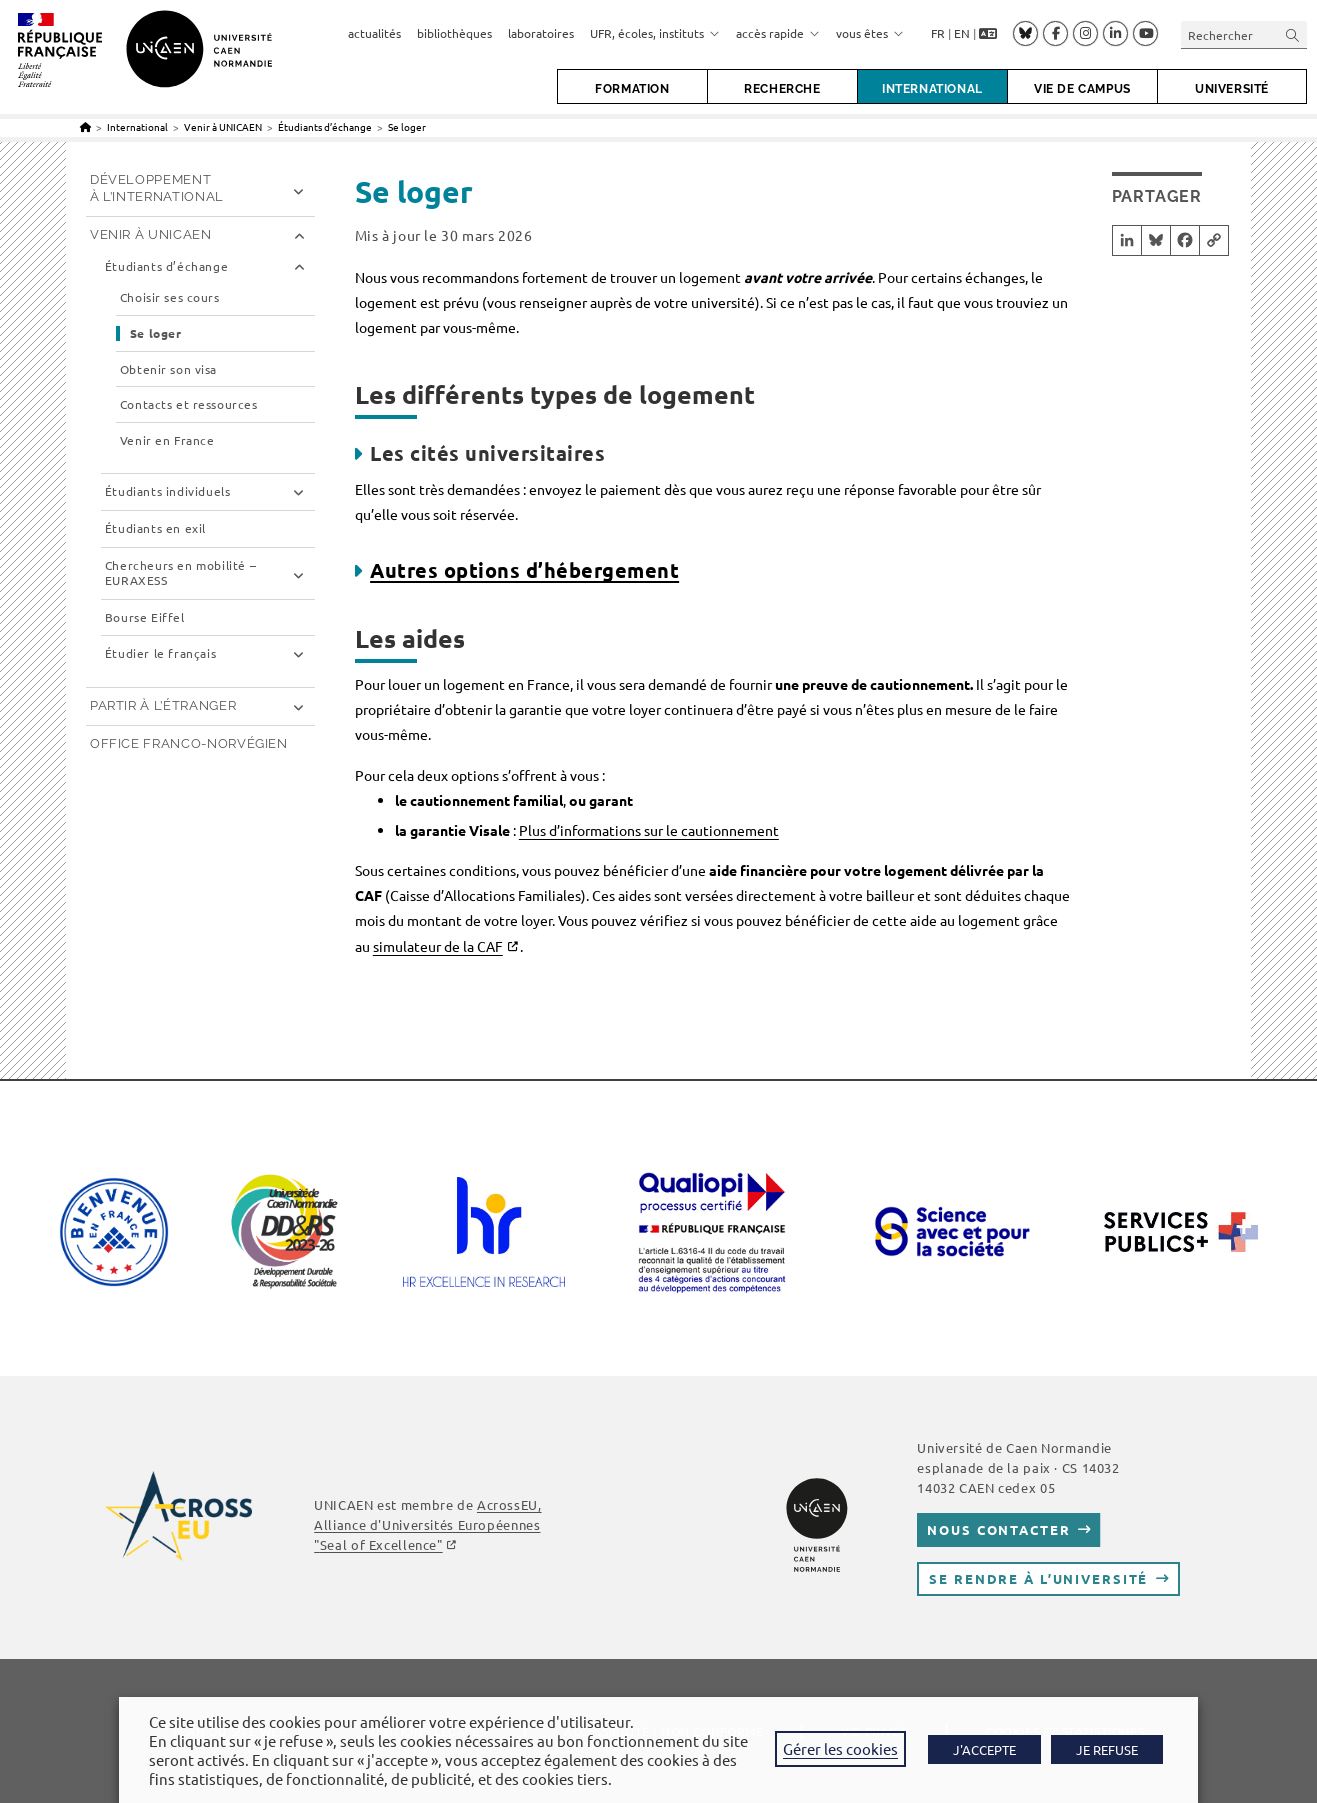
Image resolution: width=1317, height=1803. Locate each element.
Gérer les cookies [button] (840, 1748)
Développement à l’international (157, 188)
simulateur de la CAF (438, 946)
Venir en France (167, 440)
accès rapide (778, 33)
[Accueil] (85, 126)
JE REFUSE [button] (1107, 1749)
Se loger (407, 126)
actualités (374, 33)
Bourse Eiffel (145, 617)
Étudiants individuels (168, 491)
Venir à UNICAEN (151, 234)
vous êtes (870, 33)
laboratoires (541, 33)
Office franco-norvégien (189, 743)
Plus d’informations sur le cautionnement (649, 830)
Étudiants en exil (155, 528)
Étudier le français (160, 653)
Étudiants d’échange (166, 266)
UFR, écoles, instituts (655, 33)
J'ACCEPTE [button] (984, 1749)
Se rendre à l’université (1038, 1578)
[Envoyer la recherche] (1293, 34)
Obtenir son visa (168, 369)
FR (938, 33)
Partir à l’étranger (163, 705)
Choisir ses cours (170, 297)
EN (962, 33)
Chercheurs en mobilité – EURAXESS (180, 573)
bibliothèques (454, 33)
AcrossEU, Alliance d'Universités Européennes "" (427, 1524)
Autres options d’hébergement (524, 570)
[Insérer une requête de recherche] (1244, 34)
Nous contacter (998, 1529)
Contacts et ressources (189, 404)
